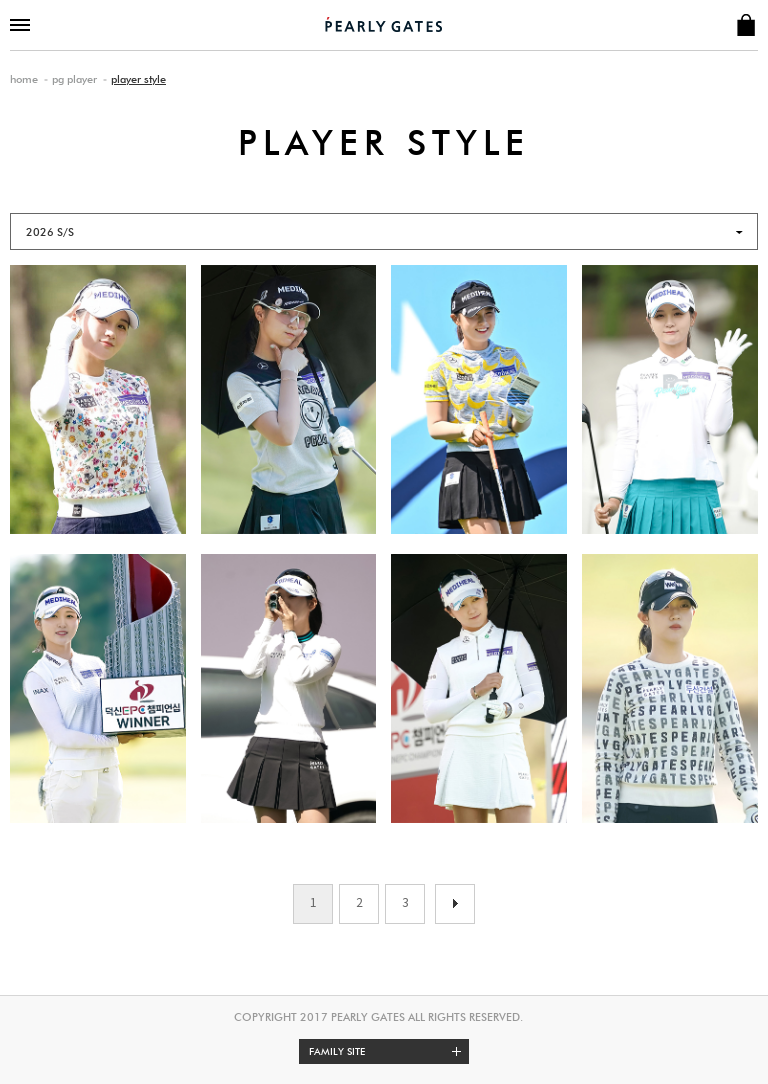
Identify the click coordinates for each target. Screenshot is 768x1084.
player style (138, 79)
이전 (455, 904)
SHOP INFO (745, 25)
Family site (389, 1051)
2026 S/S (50, 232)
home (24, 79)
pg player (74, 79)
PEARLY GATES (384, 24)
